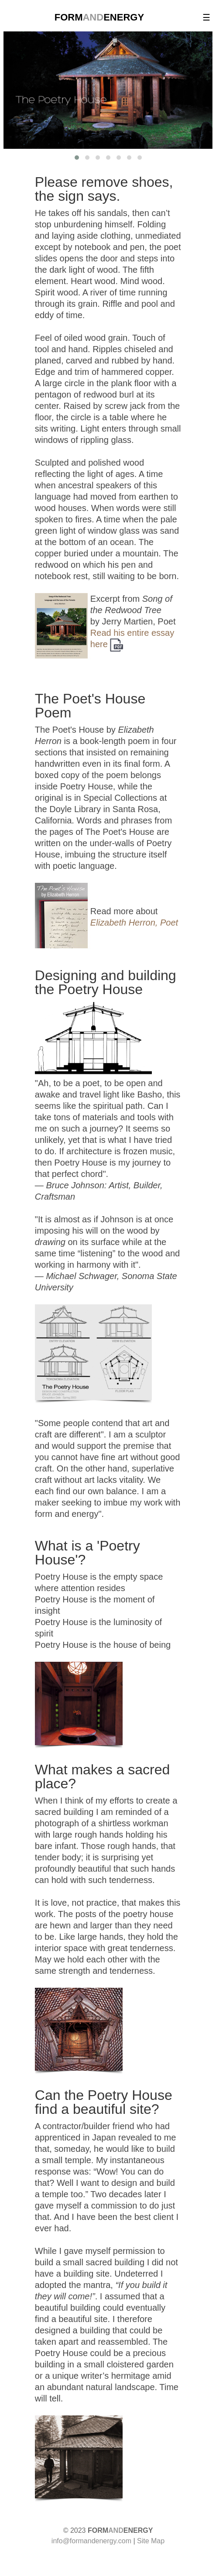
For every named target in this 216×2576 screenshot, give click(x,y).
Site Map (151, 2541)
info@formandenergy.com (91, 2541)
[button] (77, 157)
